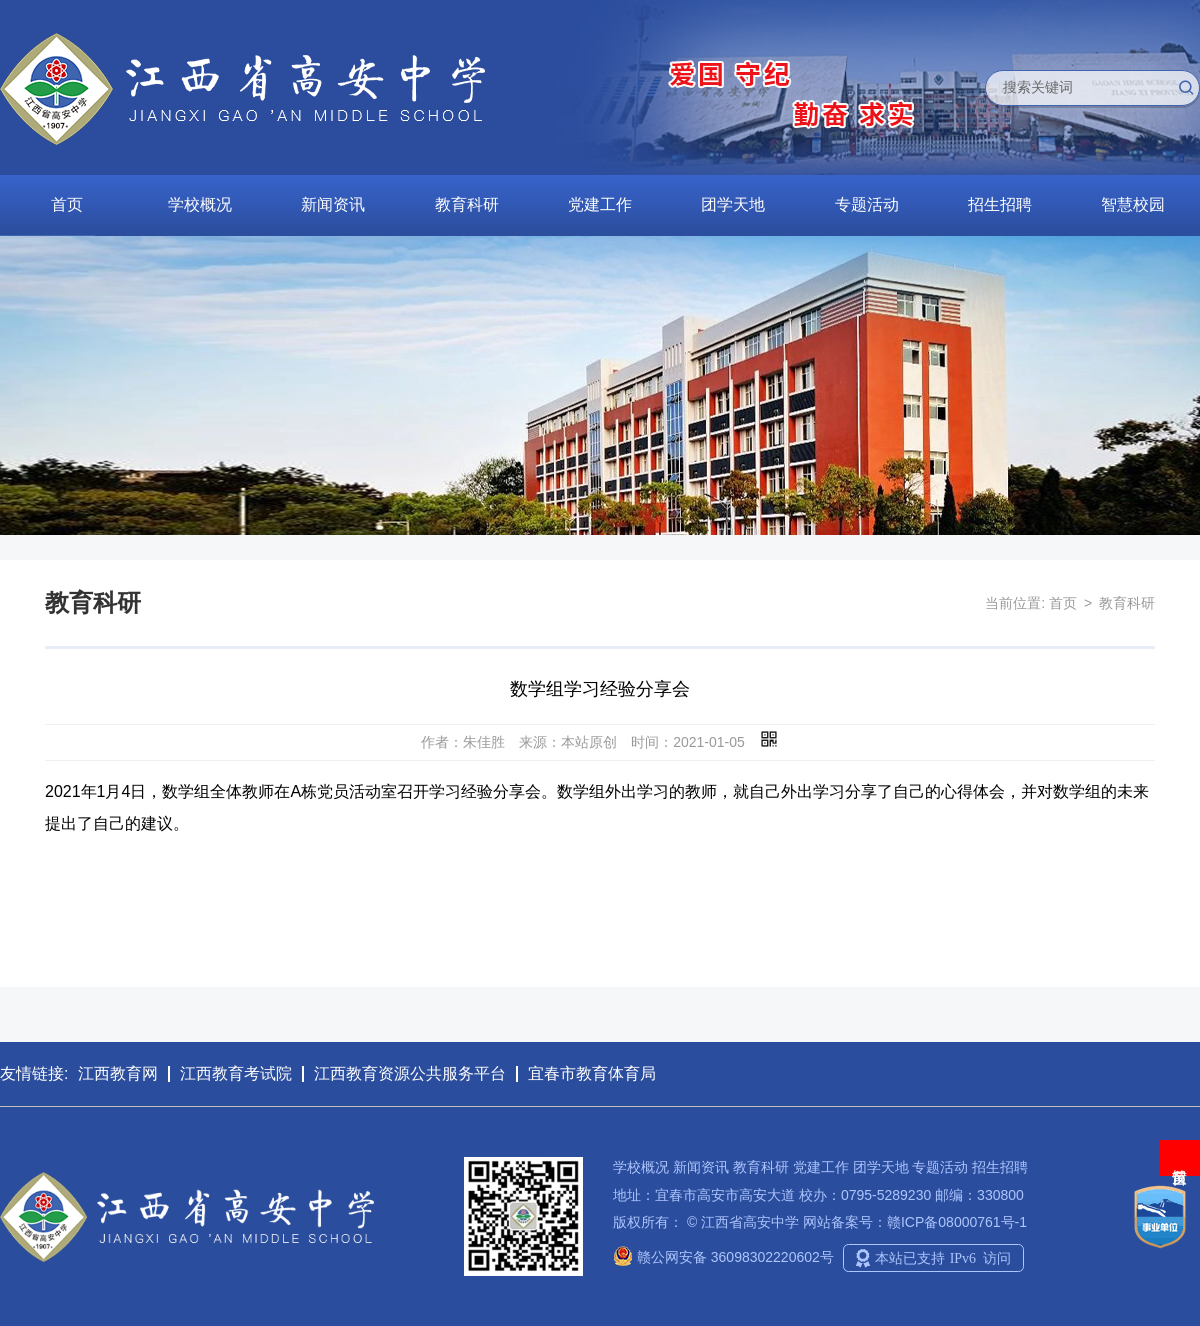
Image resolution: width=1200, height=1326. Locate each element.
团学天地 (733, 204)
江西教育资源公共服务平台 (410, 1073)
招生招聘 (1000, 204)
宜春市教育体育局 (592, 1073)
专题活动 (867, 204)
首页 (67, 204)
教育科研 (467, 204)
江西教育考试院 (236, 1073)
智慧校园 (1133, 204)
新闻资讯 (333, 204)
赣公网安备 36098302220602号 (723, 1257)
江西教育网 (118, 1073)
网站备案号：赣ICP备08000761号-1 (915, 1222)
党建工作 (600, 204)
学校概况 (200, 204)
